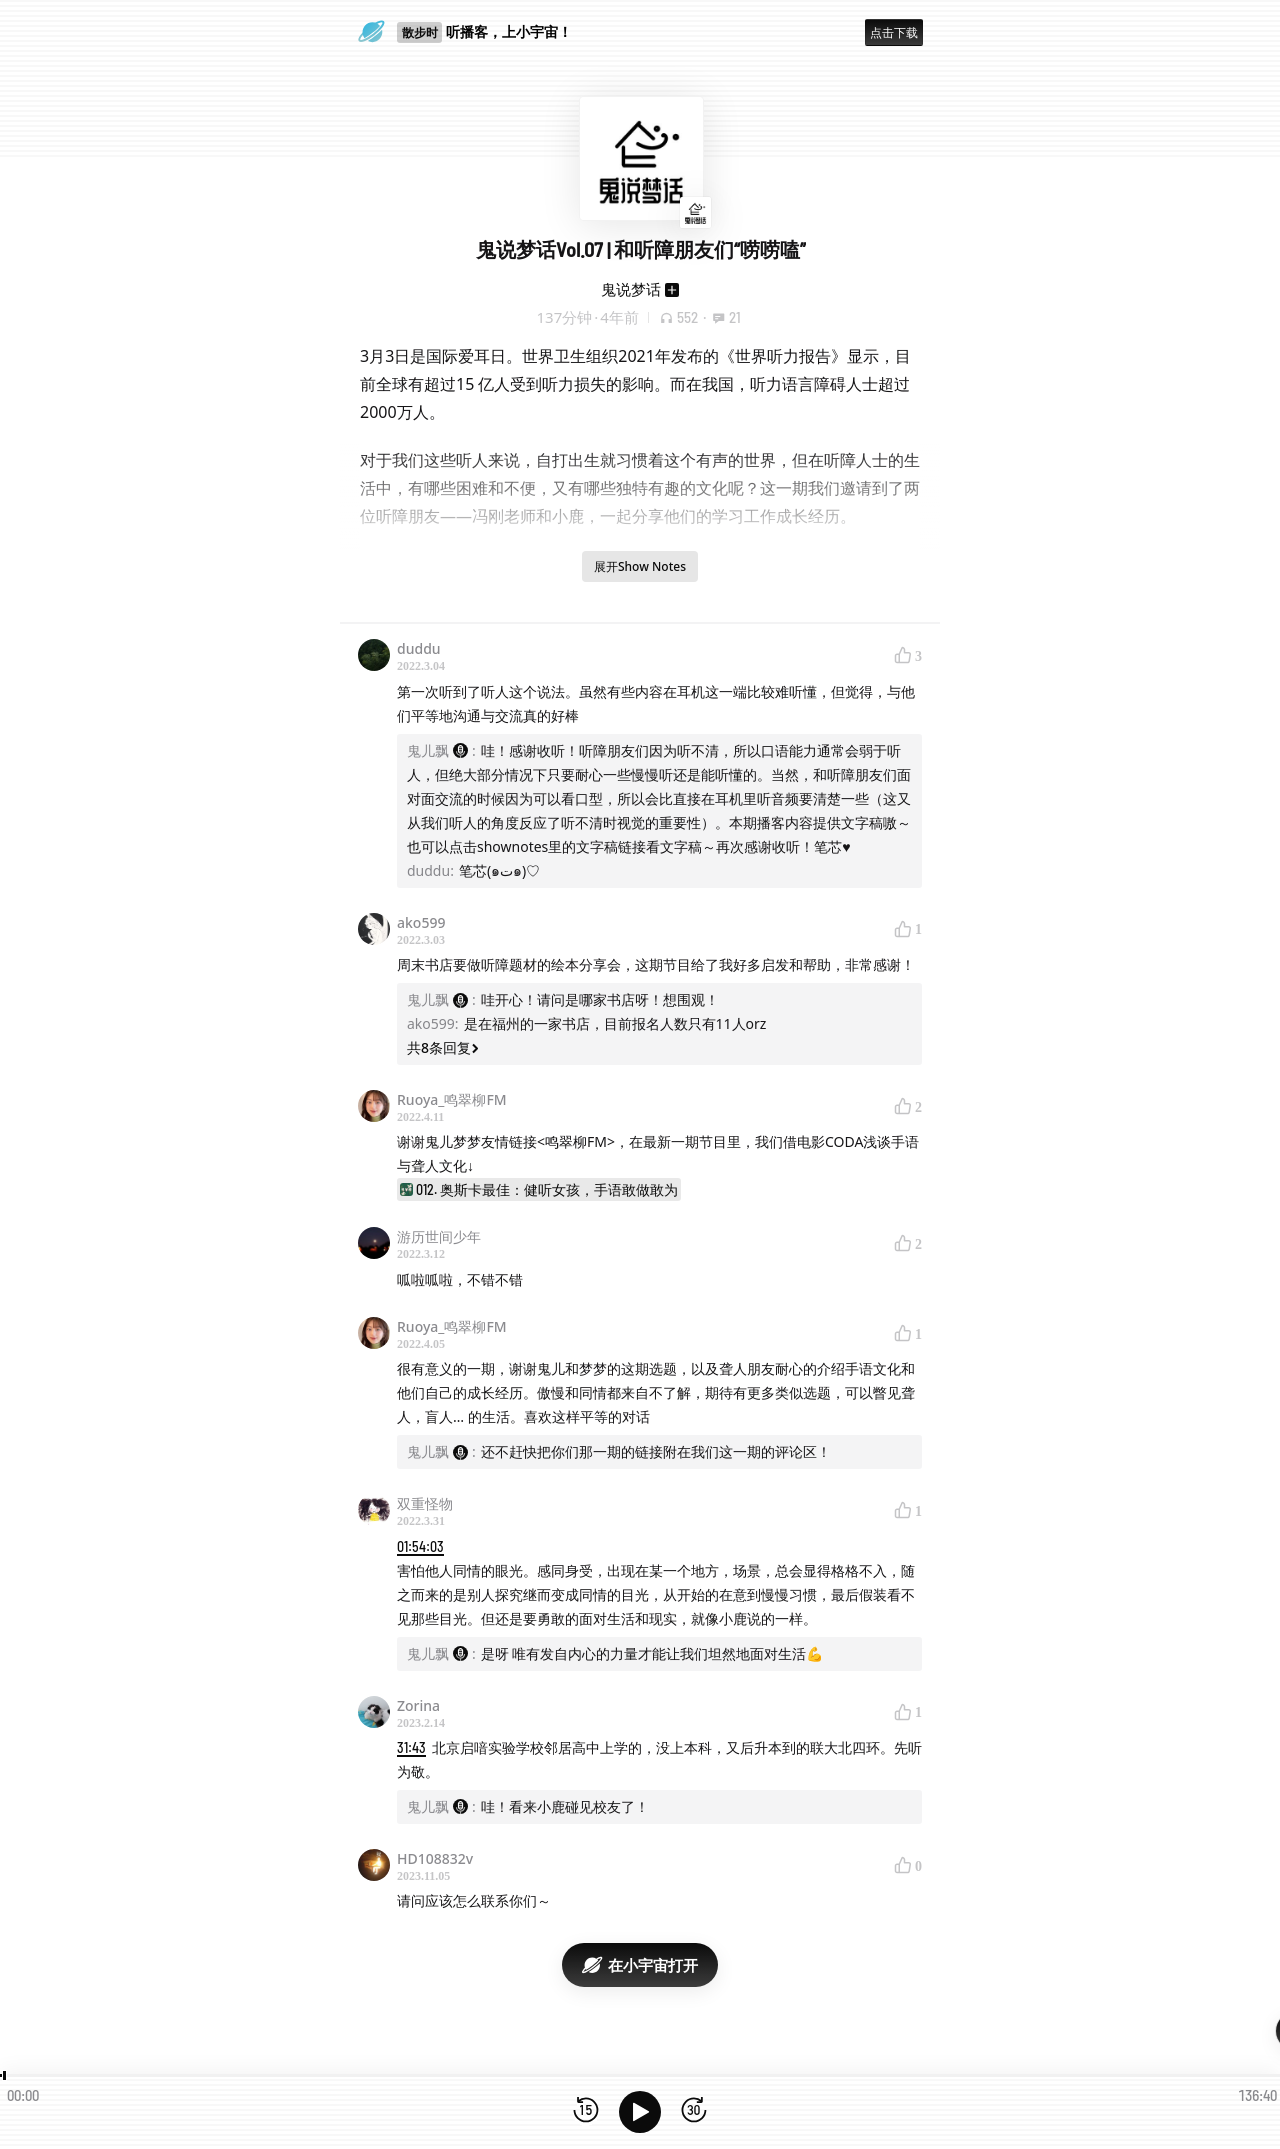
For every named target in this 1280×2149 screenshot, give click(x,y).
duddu (419, 648)
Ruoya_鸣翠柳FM (452, 1099)
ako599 (421, 922)
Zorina (418, 1705)
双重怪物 (425, 1503)
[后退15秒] (586, 2111)
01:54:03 (420, 1546)
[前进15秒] (694, 2111)
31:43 (411, 1747)
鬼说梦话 (631, 289)
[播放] (640, 2112)
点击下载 (894, 32)
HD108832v (435, 1858)
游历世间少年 (439, 1236)
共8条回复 (443, 1047)
